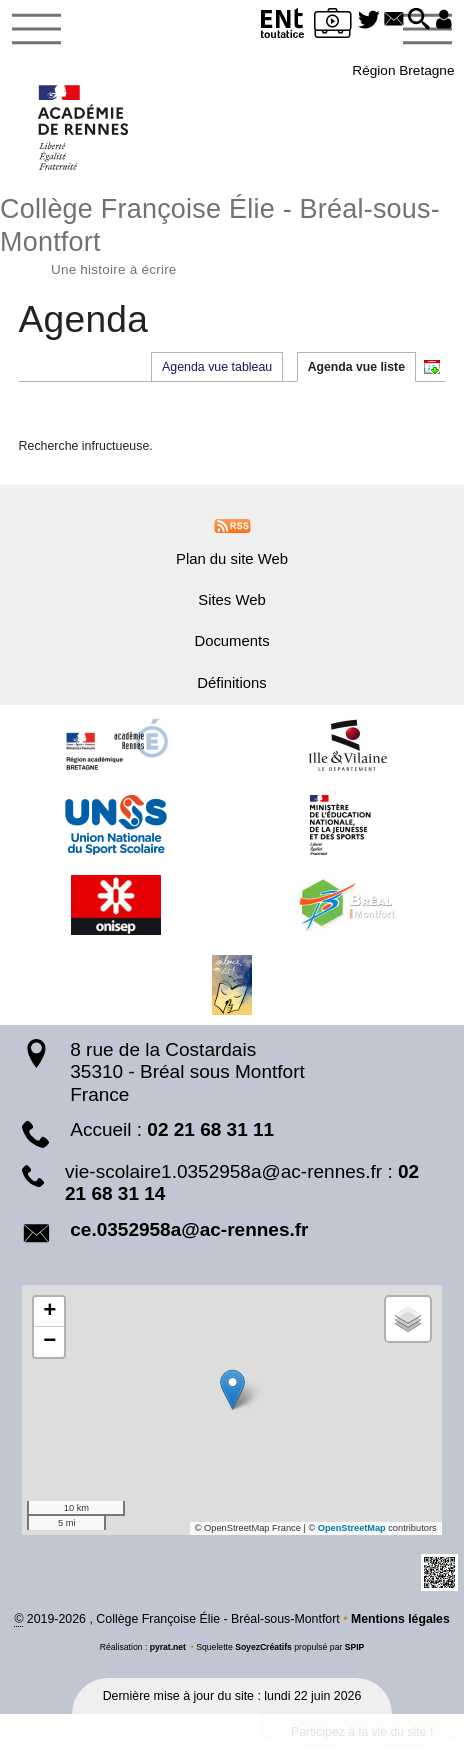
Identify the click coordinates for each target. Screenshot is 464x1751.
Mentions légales (401, 1619)
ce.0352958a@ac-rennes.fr (189, 1229)
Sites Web (231, 601)
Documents (231, 642)
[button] (416, 20)
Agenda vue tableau (216, 367)
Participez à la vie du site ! (361, 1733)
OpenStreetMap (351, 1528)
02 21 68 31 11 (210, 1130)
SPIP (355, 1647)
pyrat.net (167, 1647)
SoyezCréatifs (263, 1647)
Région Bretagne (403, 70)
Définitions (231, 683)
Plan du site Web (232, 560)
